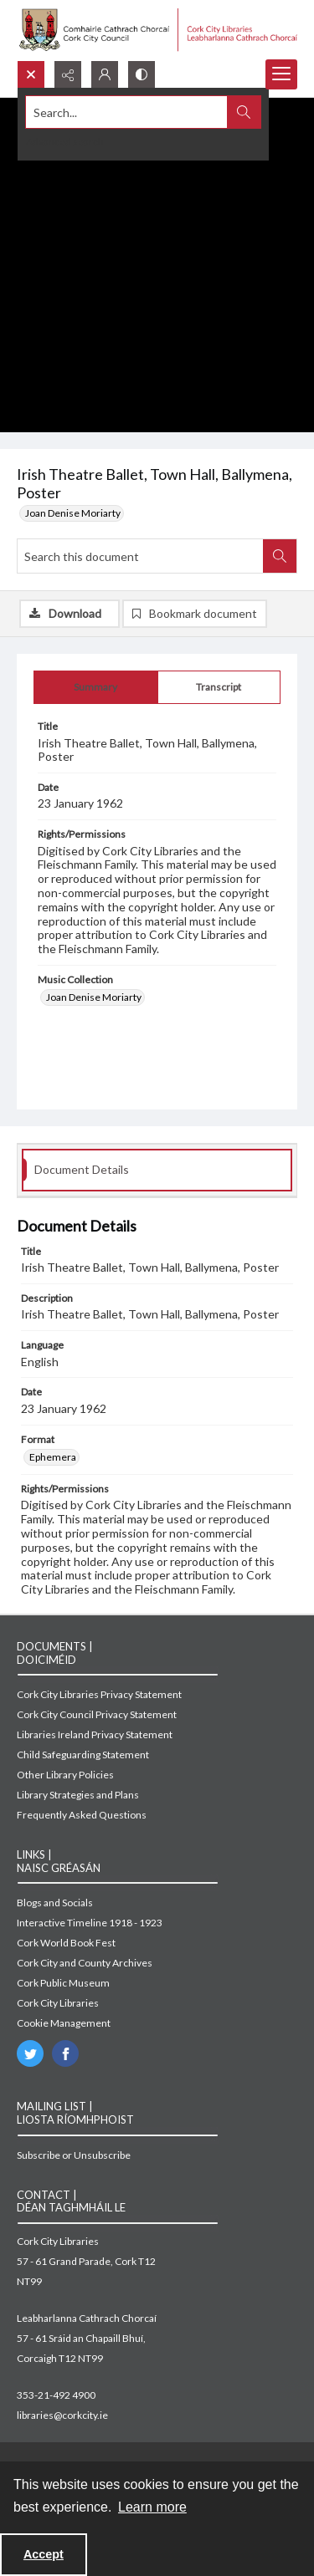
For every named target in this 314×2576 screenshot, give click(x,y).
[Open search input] (31, 74)
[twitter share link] (30, 2053)
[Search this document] (140, 556)
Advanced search (65, 141)
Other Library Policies (65, 1774)
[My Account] (104, 74)
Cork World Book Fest (66, 1942)
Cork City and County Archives (84, 1962)
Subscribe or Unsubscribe (74, 2155)
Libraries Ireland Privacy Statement (94, 1734)
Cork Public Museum (63, 1983)
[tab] (95, 687)
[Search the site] (127, 112)
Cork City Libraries (58, 2003)
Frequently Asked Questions (82, 1814)
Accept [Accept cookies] (43, 2554)
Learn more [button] (152, 2507)
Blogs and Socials (55, 1902)
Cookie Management (64, 2023)
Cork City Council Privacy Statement (97, 1714)
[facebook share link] (65, 2053)
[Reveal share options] (67, 74)
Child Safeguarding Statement (83, 1754)
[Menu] (281, 74)
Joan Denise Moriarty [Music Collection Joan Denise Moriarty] (94, 997)
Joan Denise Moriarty (73, 513)
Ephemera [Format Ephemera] (52, 1457)
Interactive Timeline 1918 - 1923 (89, 1922)
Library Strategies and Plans (78, 1794)
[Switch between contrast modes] (141, 74)
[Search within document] (279, 556)
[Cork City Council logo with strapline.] (157, 30)
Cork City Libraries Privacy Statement (99, 1694)
